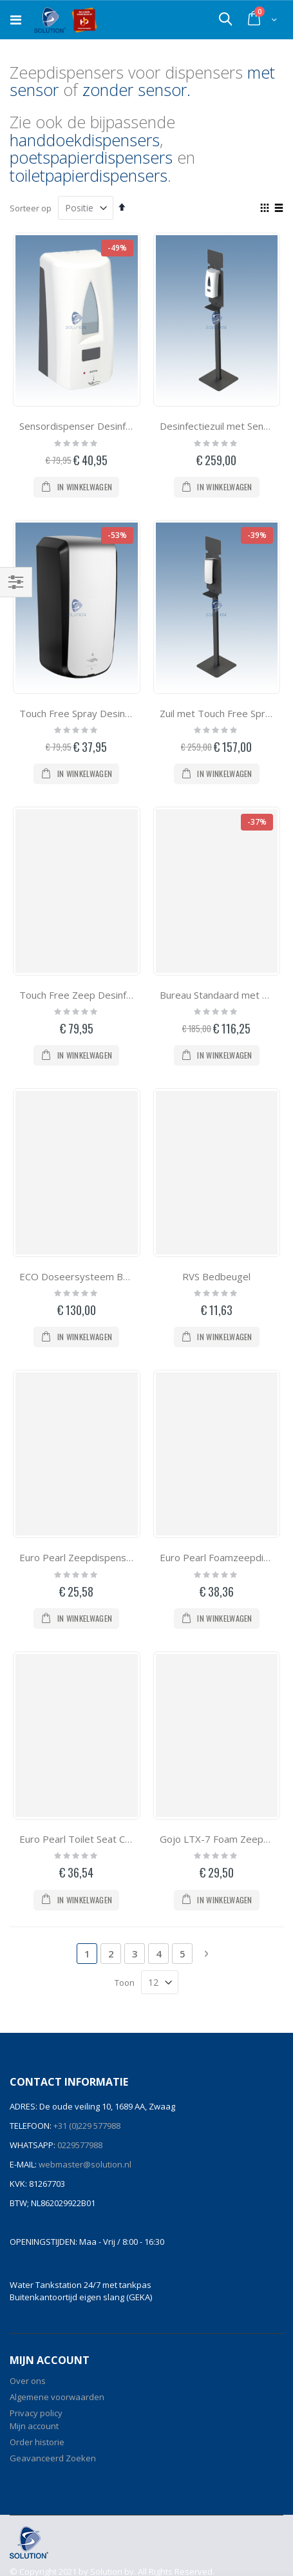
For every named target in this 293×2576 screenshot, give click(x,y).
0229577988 (78, 2145)
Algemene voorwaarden (57, 2397)
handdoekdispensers (85, 140)
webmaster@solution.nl (84, 2164)
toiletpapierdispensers (88, 175)
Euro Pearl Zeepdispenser (77, 1557)
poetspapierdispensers (91, 157)
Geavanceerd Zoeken (53, 2458)
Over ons (28, 2381)
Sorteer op (31, 208)
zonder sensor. (136, 90)
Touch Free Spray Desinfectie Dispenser (108, 713)
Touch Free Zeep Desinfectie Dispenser (107, 994)
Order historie (37, 2442)
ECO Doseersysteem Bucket (83, 1276)
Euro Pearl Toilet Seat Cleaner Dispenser (110, 1838)
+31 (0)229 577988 (86, 2125)
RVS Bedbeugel (216, 1276)
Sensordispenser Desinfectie (83, 425)
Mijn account (34, 2426)
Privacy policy (36, 2413)
